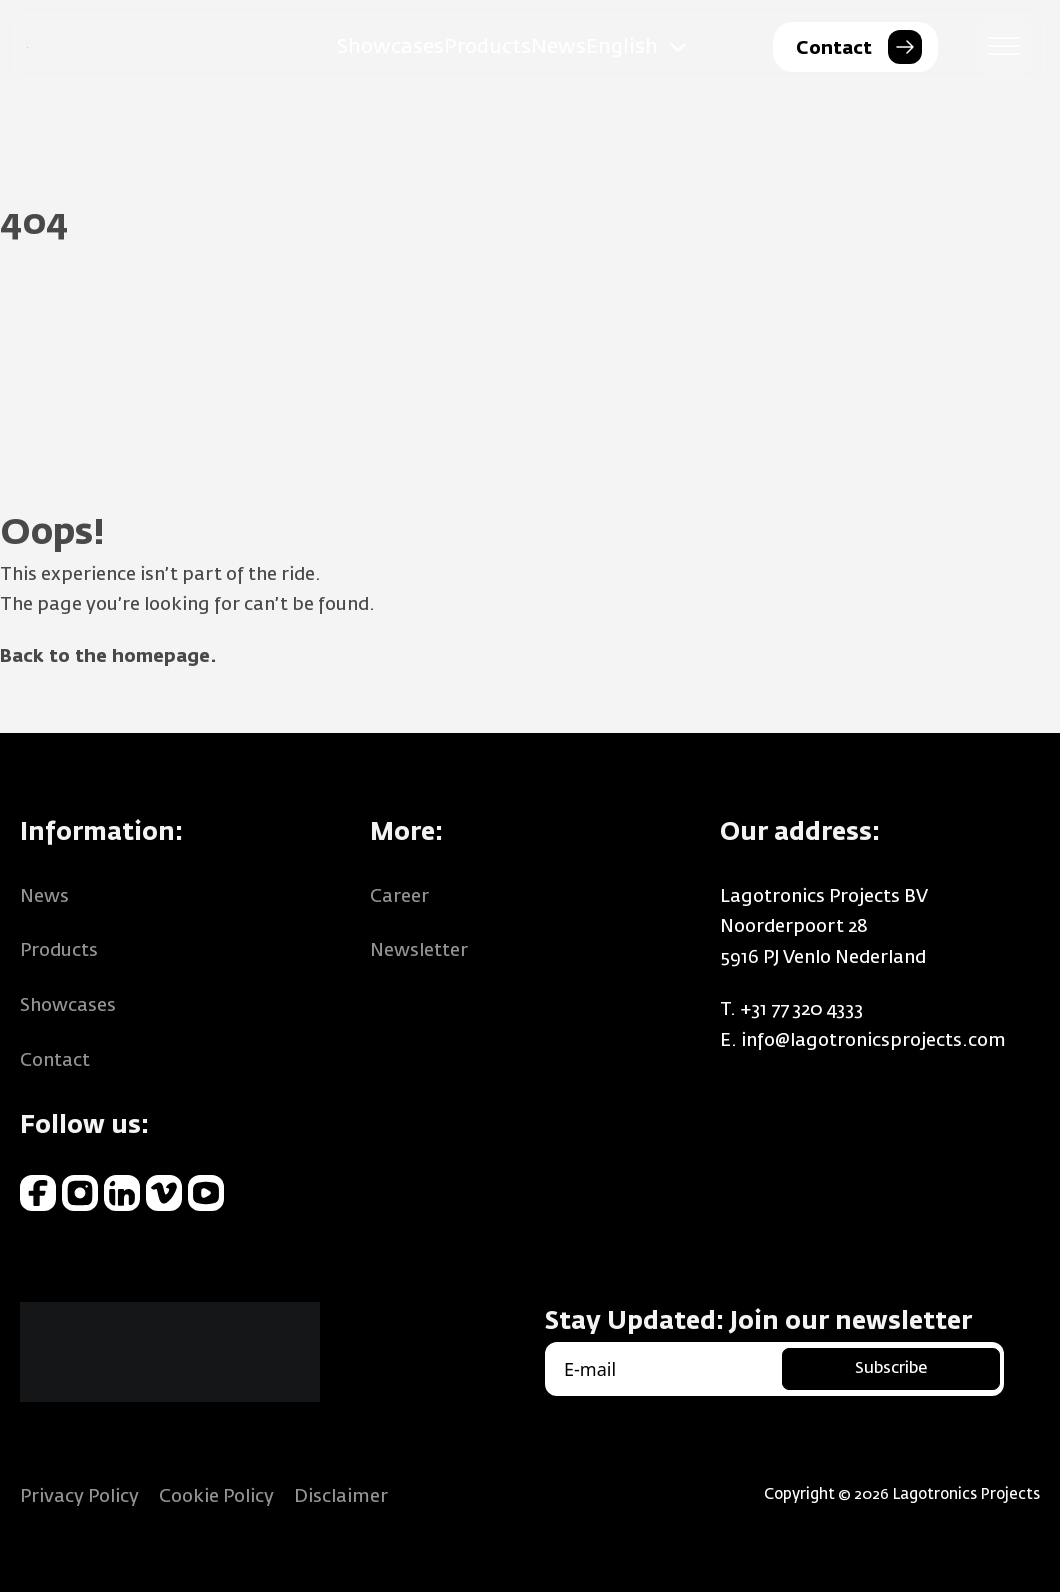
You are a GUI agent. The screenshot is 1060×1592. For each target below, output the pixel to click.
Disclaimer (341, 1497)
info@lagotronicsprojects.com (873, 1041)
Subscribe (891, 1369)
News (558, 47)
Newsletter (419, 951)
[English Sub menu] (678, 47)
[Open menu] (1004, 47)
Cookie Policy (216, 1497)
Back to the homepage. (108, 657)
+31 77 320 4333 (801, 1010)
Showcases (390, 47)
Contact (55, 1061)
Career (399, 897)
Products (487, 47)
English (622, 47)
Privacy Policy (79, 1497)
